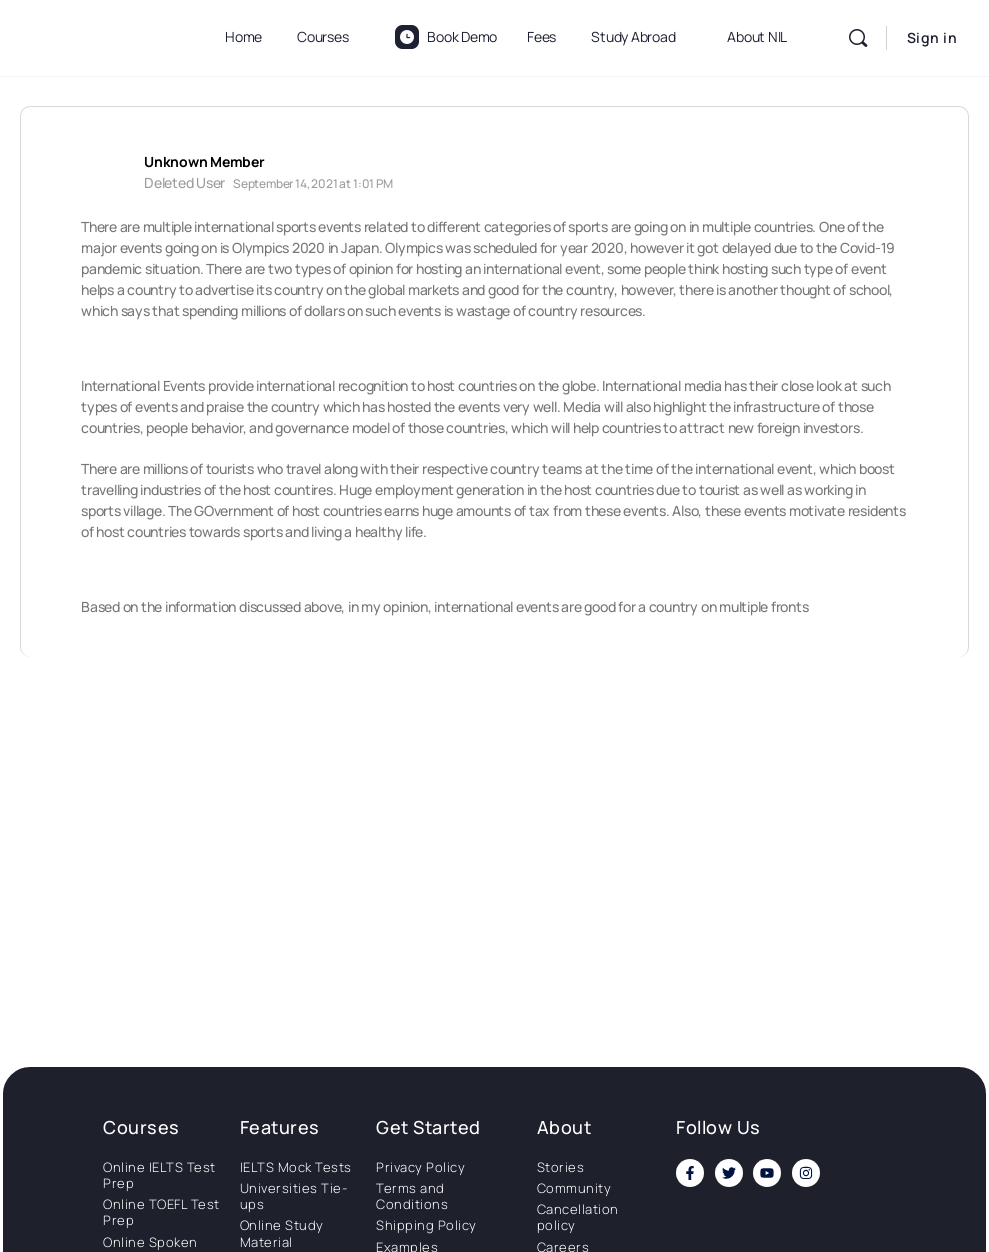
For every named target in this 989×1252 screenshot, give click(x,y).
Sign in (932, 37)
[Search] (858, 38)
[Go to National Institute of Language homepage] (100, 34)
